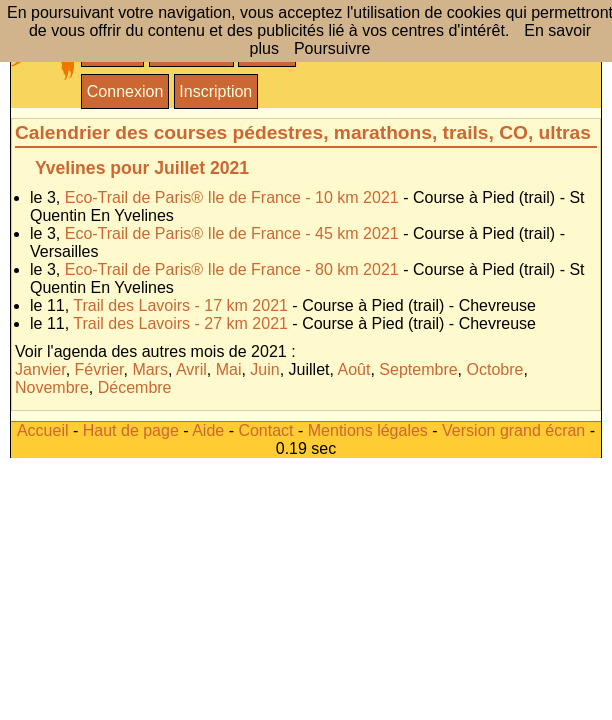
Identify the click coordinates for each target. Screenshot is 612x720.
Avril (191, 369)
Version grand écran (513, 430)
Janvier (40, 369)
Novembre (52, 387)
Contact (265, 430)
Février (99, 369)
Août (354, 369)
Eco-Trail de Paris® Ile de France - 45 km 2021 (232, 233)
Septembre (418, 369)
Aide (208, 430)
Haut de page (131, 430)
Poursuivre (332, 48)
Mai (229, 369)
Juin (264, 369)
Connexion (125, 91)
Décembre (135, 387)
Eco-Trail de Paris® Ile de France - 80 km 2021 (232, 269)
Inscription (215, 91)
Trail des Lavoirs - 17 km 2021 (180, 305)
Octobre (495, 369)
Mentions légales (368, 430)
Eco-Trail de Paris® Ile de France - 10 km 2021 (232, 197)
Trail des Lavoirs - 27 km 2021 (180, 323)
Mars (150, 369)
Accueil (43, 430)
